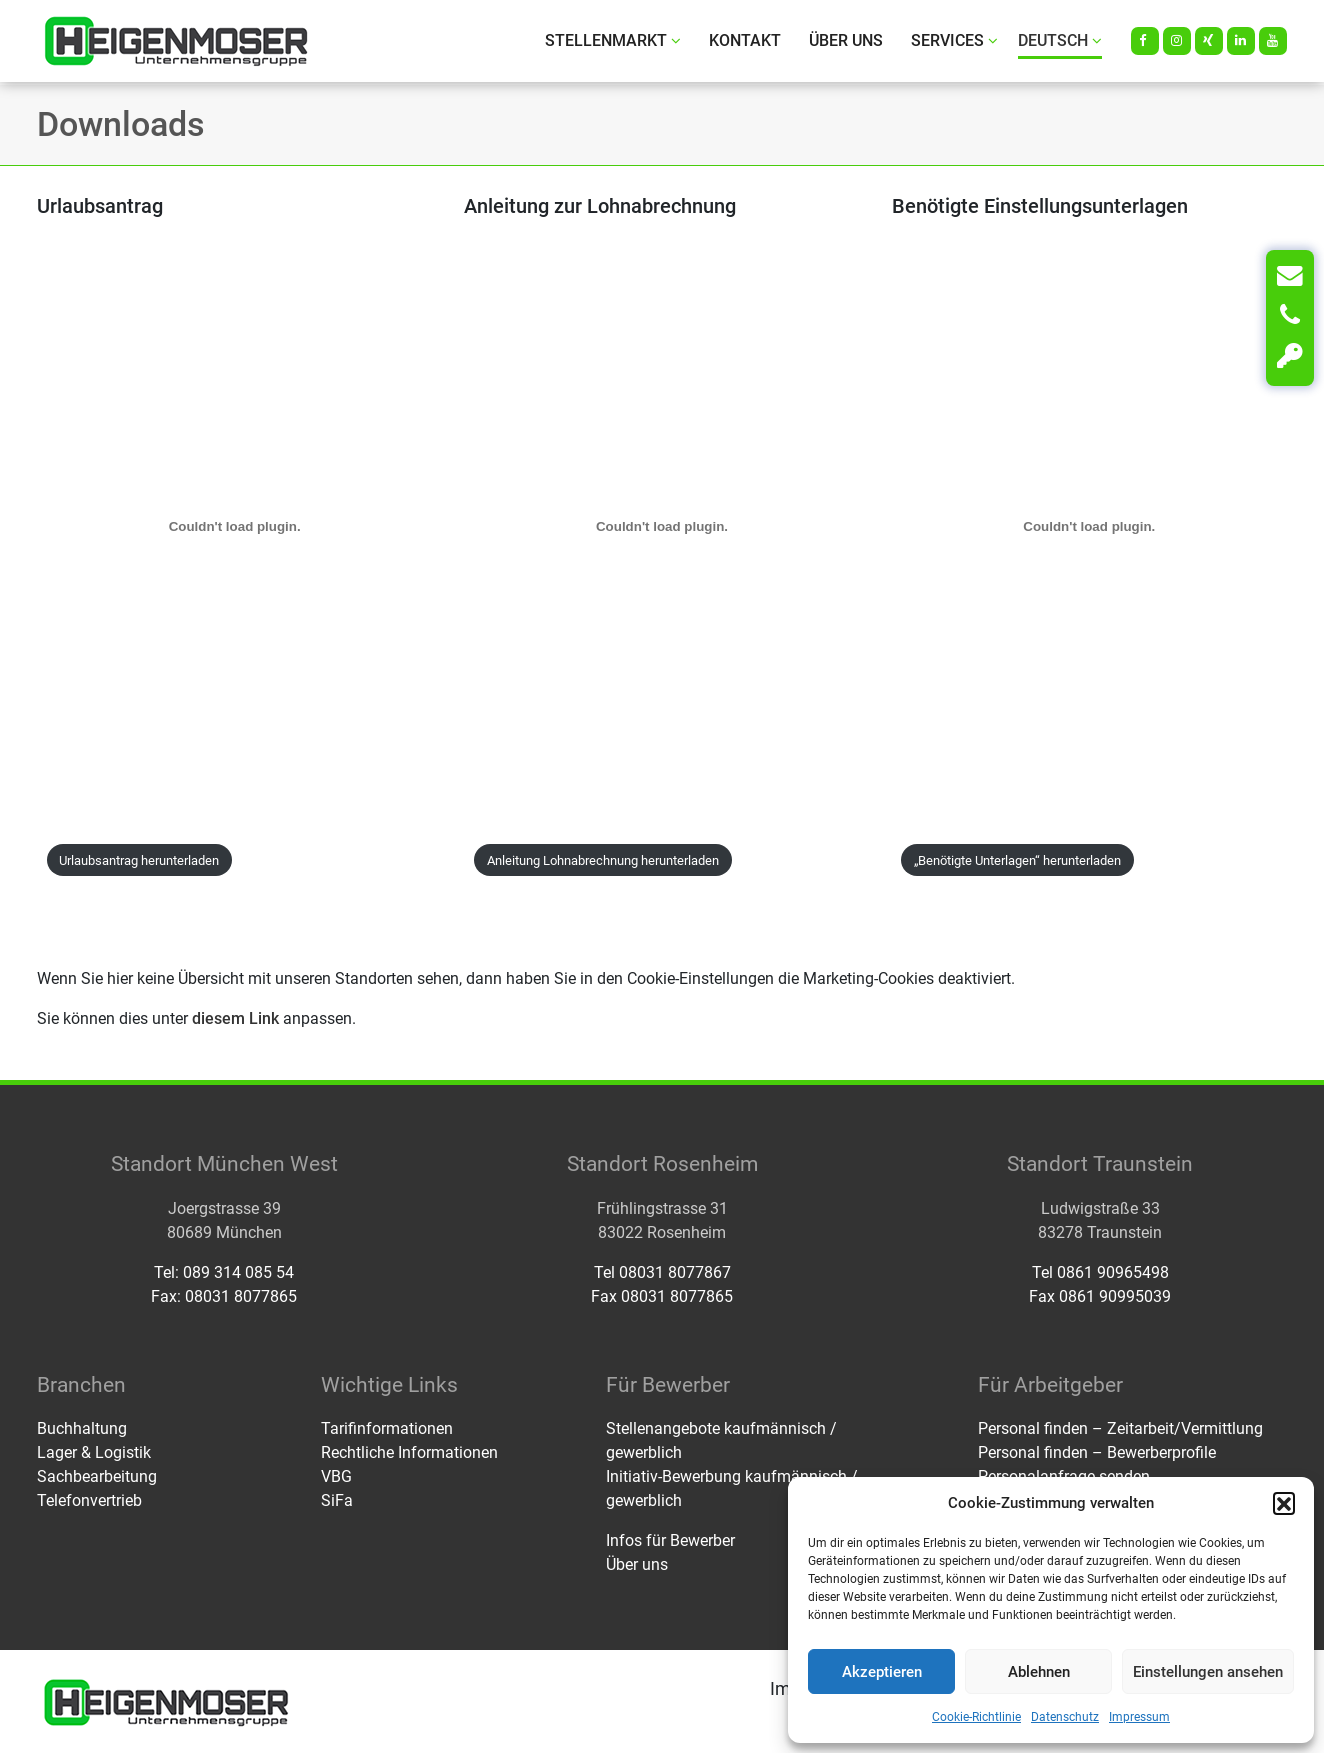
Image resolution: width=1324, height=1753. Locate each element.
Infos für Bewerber (670, 1540)
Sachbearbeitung (97, 1476)
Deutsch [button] (1060, 40)
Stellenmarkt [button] (613, 40)
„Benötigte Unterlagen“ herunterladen (1017, 860)
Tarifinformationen (387, 1428)
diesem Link (235, 1018)
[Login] (1290, 356)
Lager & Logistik (94, 1452)
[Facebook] (1145, 41)
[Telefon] (1290, 316)
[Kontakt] (1290, 276)
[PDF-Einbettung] (234, 526)
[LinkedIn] (1241, 41)
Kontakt (745, 40)
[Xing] (1209, 41)
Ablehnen (1039, 1672)
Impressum (1139, 1717)
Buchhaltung (82, 1428)
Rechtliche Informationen (409, 1452)
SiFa (337, 1500)
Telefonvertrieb (89, 1500)
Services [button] (954, 40)
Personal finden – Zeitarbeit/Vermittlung (1120, 1428)
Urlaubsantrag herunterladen (139, 860)
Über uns (846, 40)
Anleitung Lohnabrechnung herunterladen (603, 860)
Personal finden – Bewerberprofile (1097, 1452)
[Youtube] (1273, 41)
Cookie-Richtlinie (976, 1717)
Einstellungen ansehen (1208, 1672)
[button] (1284, 1503)
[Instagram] (1177, 41)
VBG (336, 1476)
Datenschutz (1065, 1717)
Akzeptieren (882, 1672)
